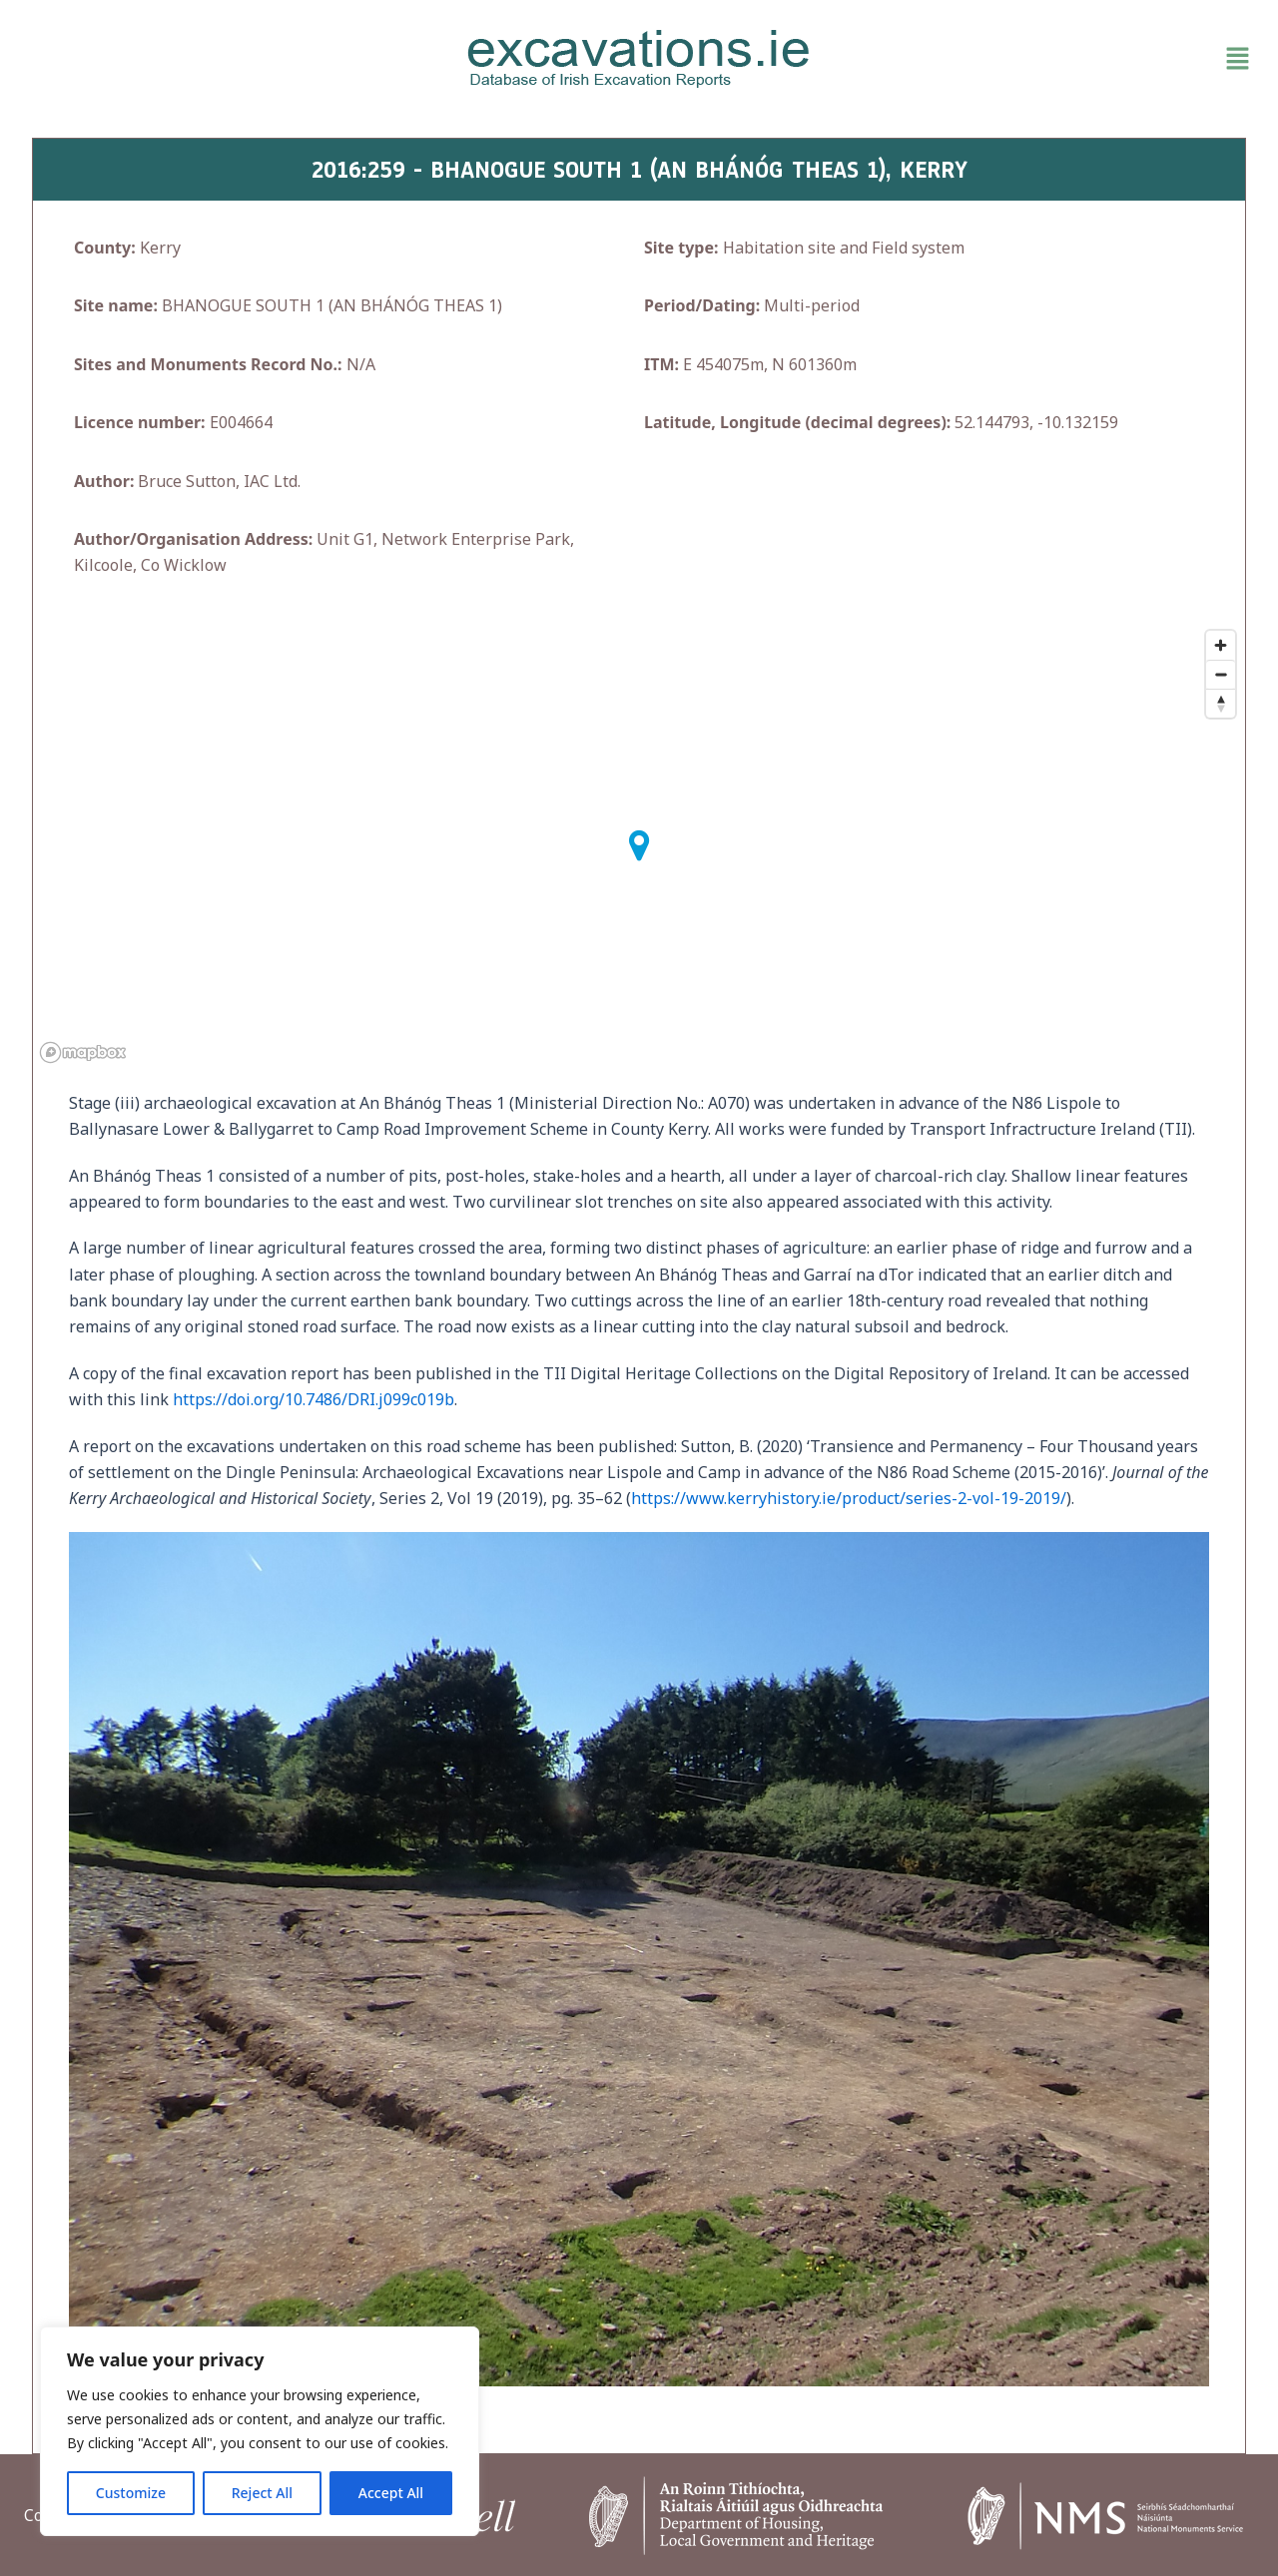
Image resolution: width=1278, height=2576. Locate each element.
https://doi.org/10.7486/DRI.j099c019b (313, 1399)
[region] (259, 2431)
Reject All (262, 2492)
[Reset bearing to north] (1220, 703)
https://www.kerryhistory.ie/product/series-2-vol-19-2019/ (848, 1498)
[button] (1058, 59)
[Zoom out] (1220, 674)
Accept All (390, 2492)
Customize (131, 2492)
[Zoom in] (1220, 645)
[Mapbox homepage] (83, 1052)
